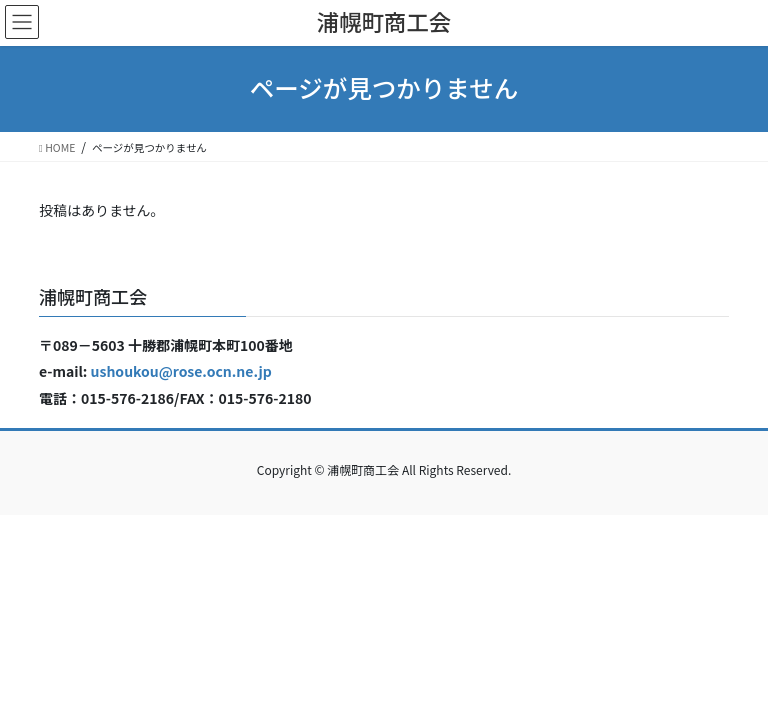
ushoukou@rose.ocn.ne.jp (181, 371)
